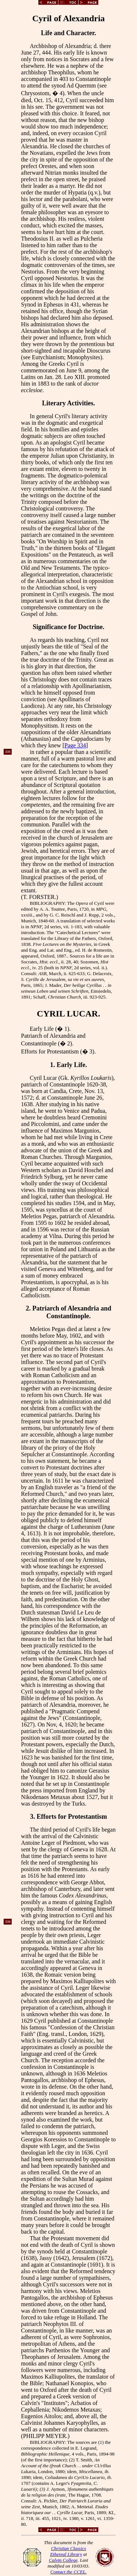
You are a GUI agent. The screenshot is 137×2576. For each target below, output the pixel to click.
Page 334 (75, 745)
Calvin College (63, 2560)
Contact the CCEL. (68, 2572)
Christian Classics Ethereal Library (68, 2551)
